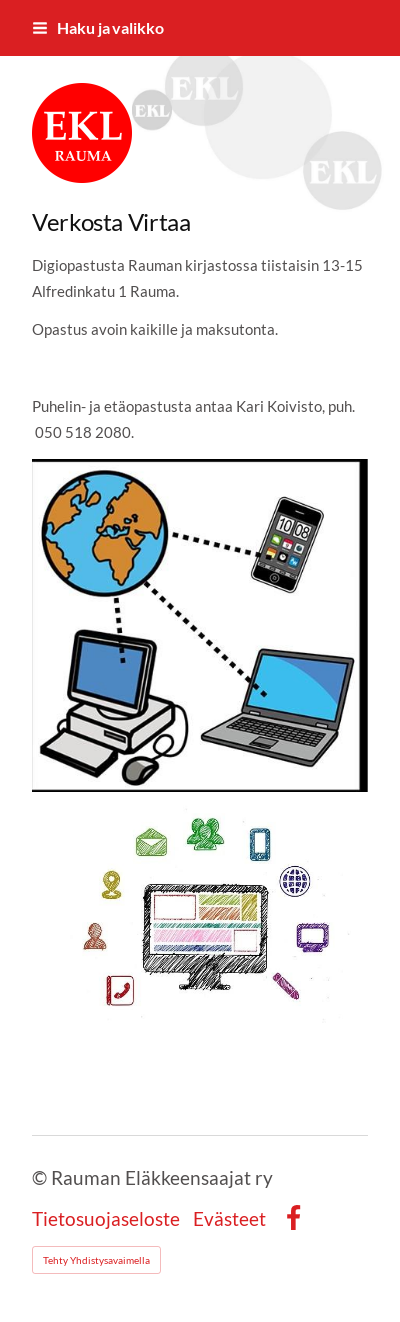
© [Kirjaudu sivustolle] (41, 1177)
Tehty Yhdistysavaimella (96, 1260)
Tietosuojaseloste (106, 1218)
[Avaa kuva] (200, 625)
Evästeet (229, 1218)
